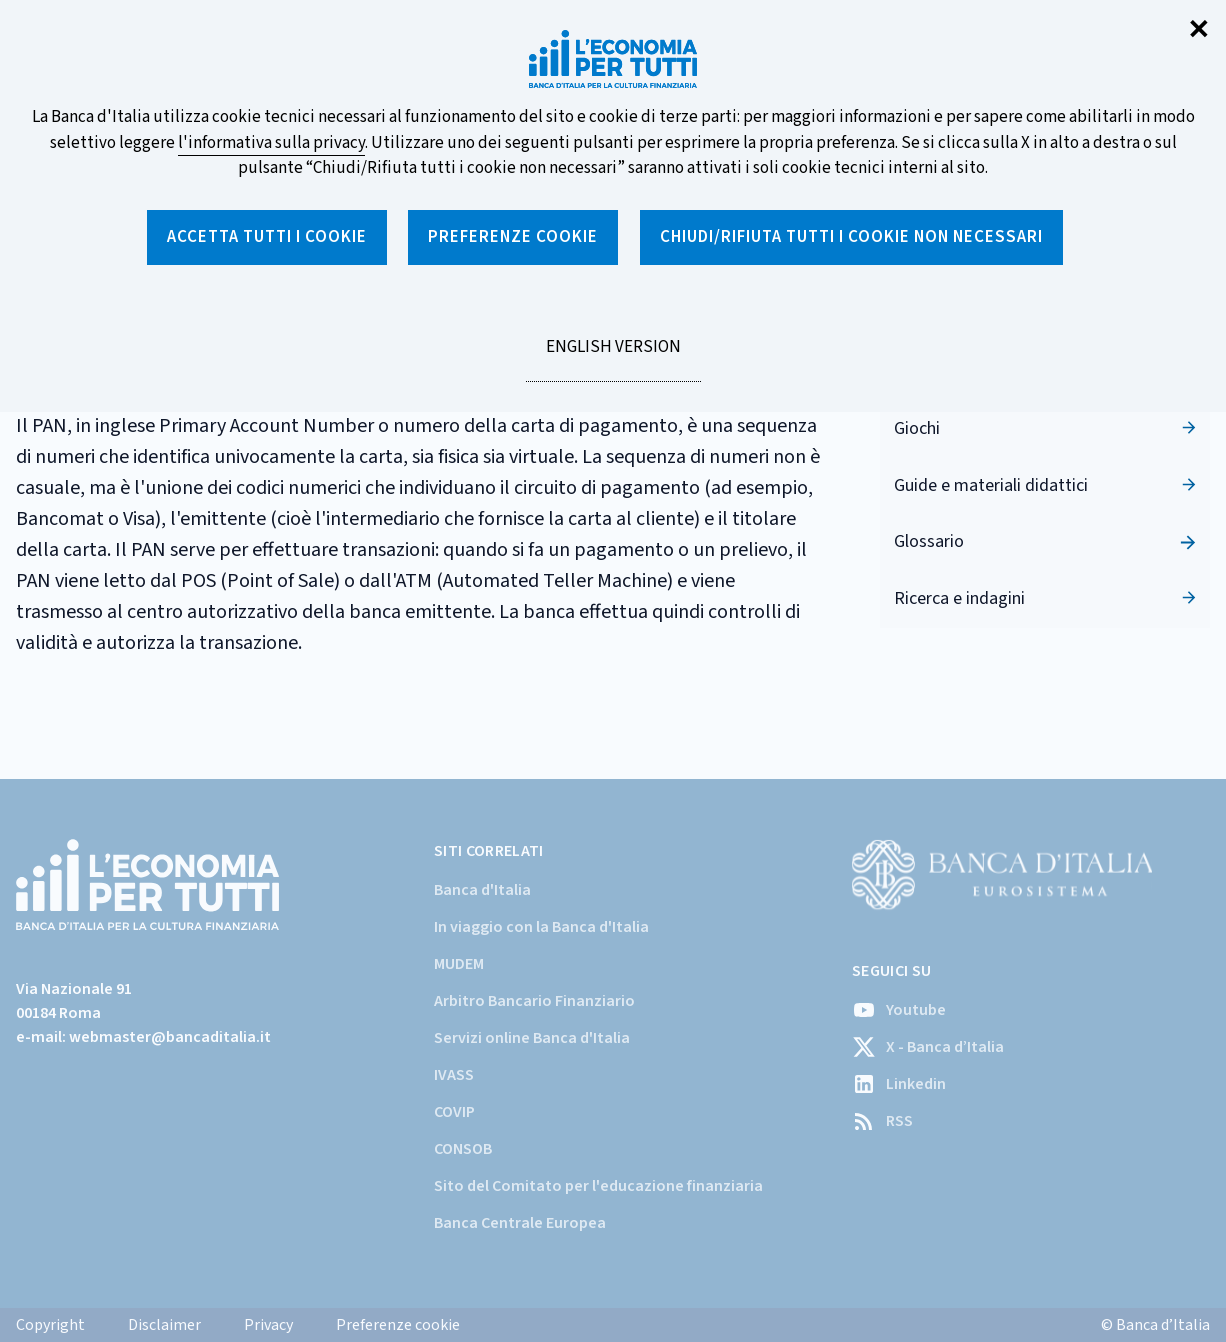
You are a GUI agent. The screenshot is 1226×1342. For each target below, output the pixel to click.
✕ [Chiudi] (1199, 30)
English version (613, 358)
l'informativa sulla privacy (271, 143)
